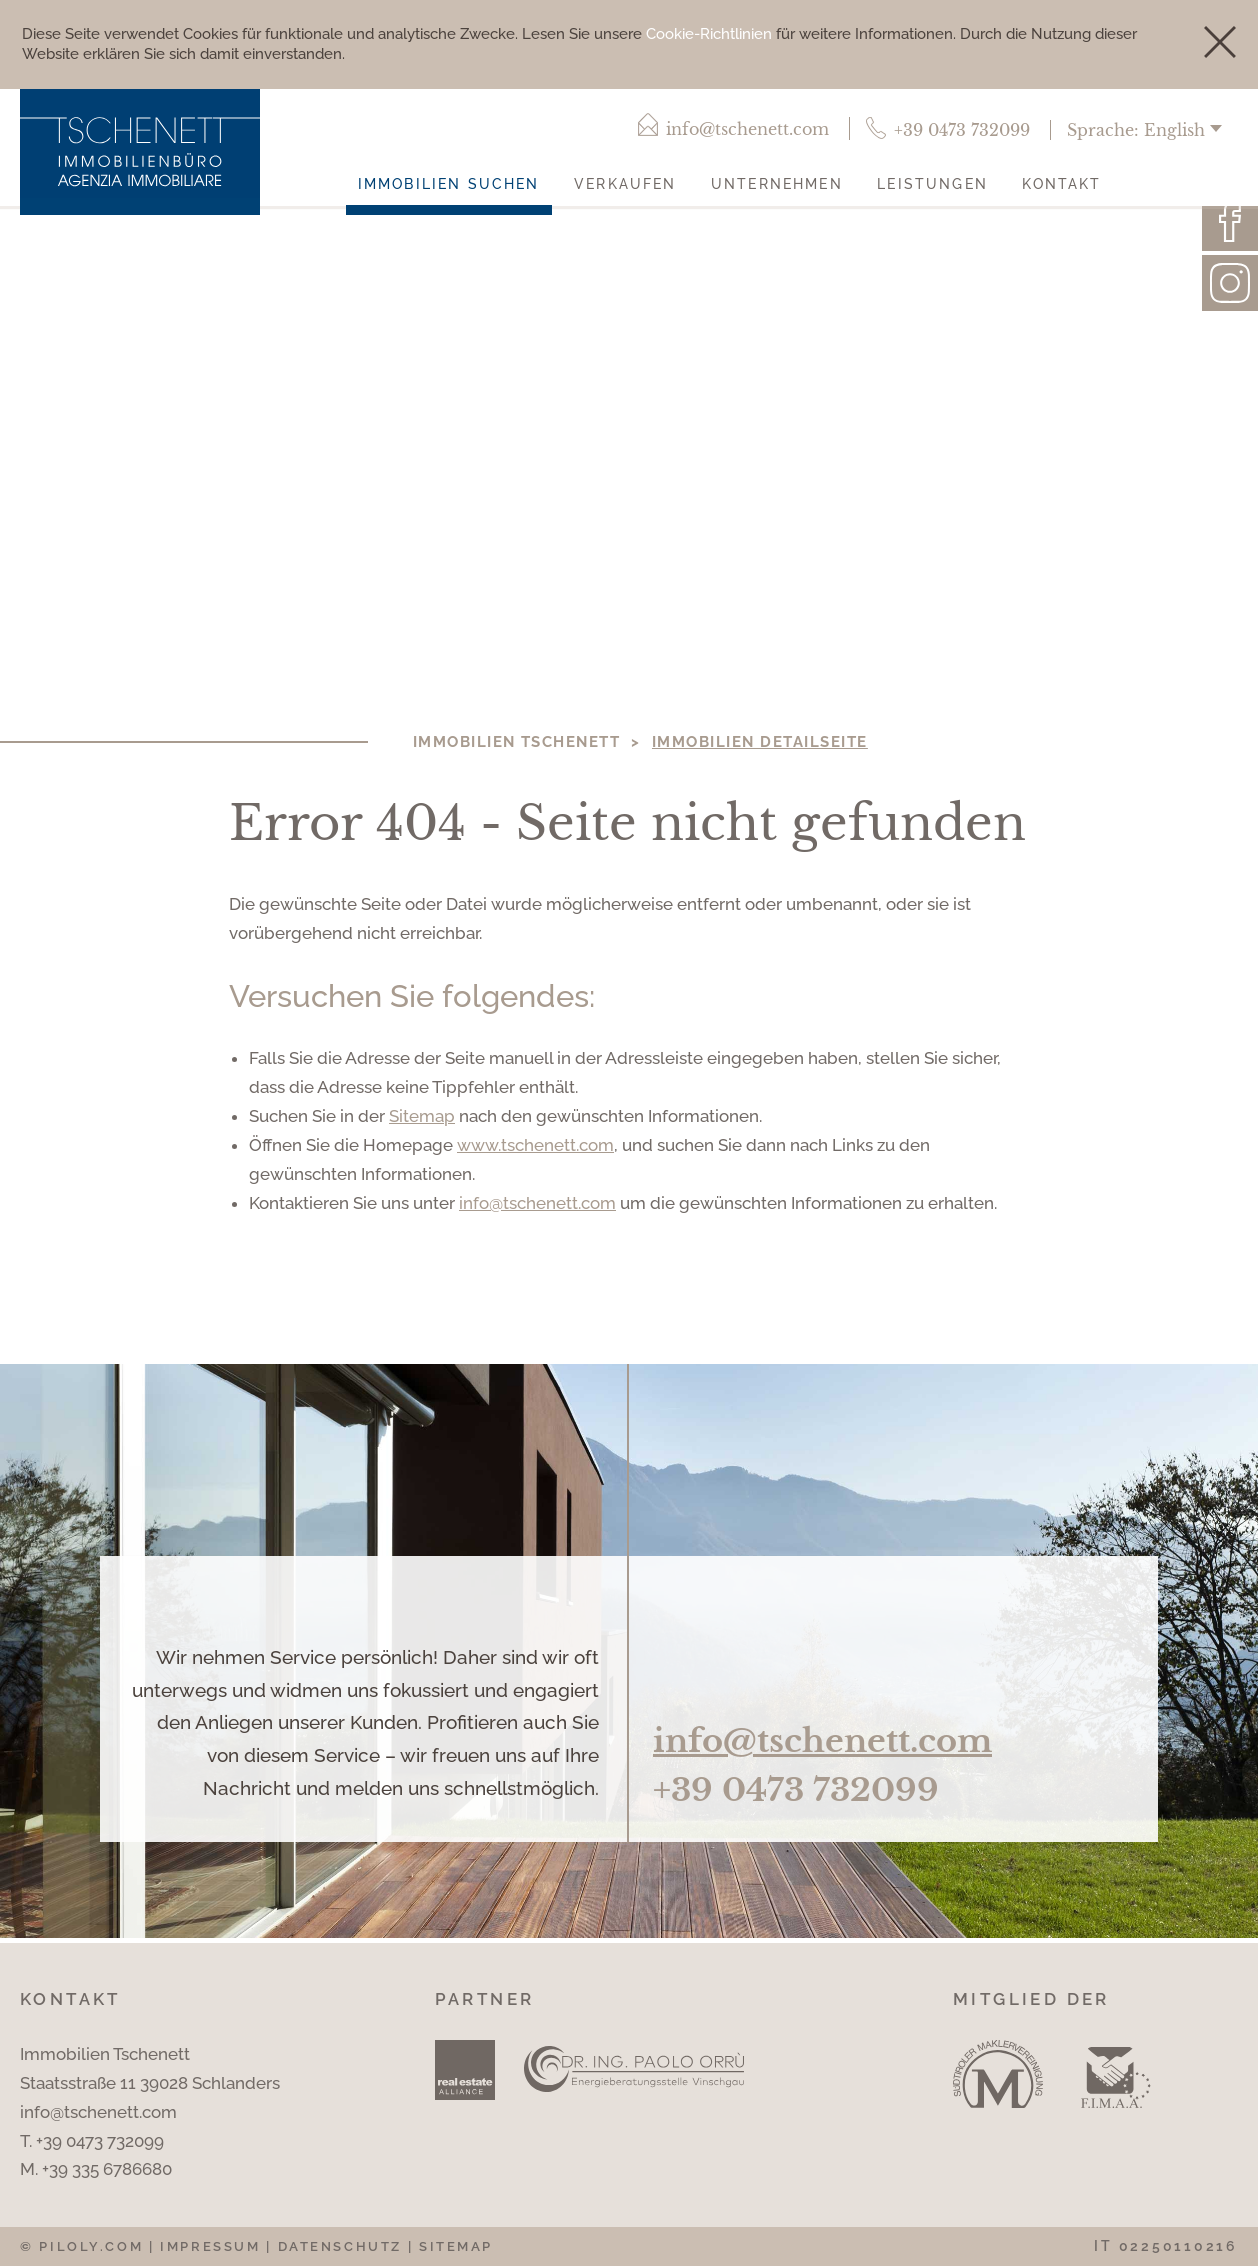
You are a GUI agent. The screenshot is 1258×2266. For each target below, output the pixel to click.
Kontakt (1061, 183)
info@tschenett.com (537, 1203)
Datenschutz (340, 2246)
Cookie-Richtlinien (709, 34)
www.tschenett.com (535, 1145)
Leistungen (932, 183)
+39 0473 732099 (796, 1790)
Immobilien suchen (449, 183)
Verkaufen (625, 183)
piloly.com (91, 2246)
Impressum (210, 2246)
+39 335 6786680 (107, 2169)
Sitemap (422, 1116)
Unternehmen (777, 183)
